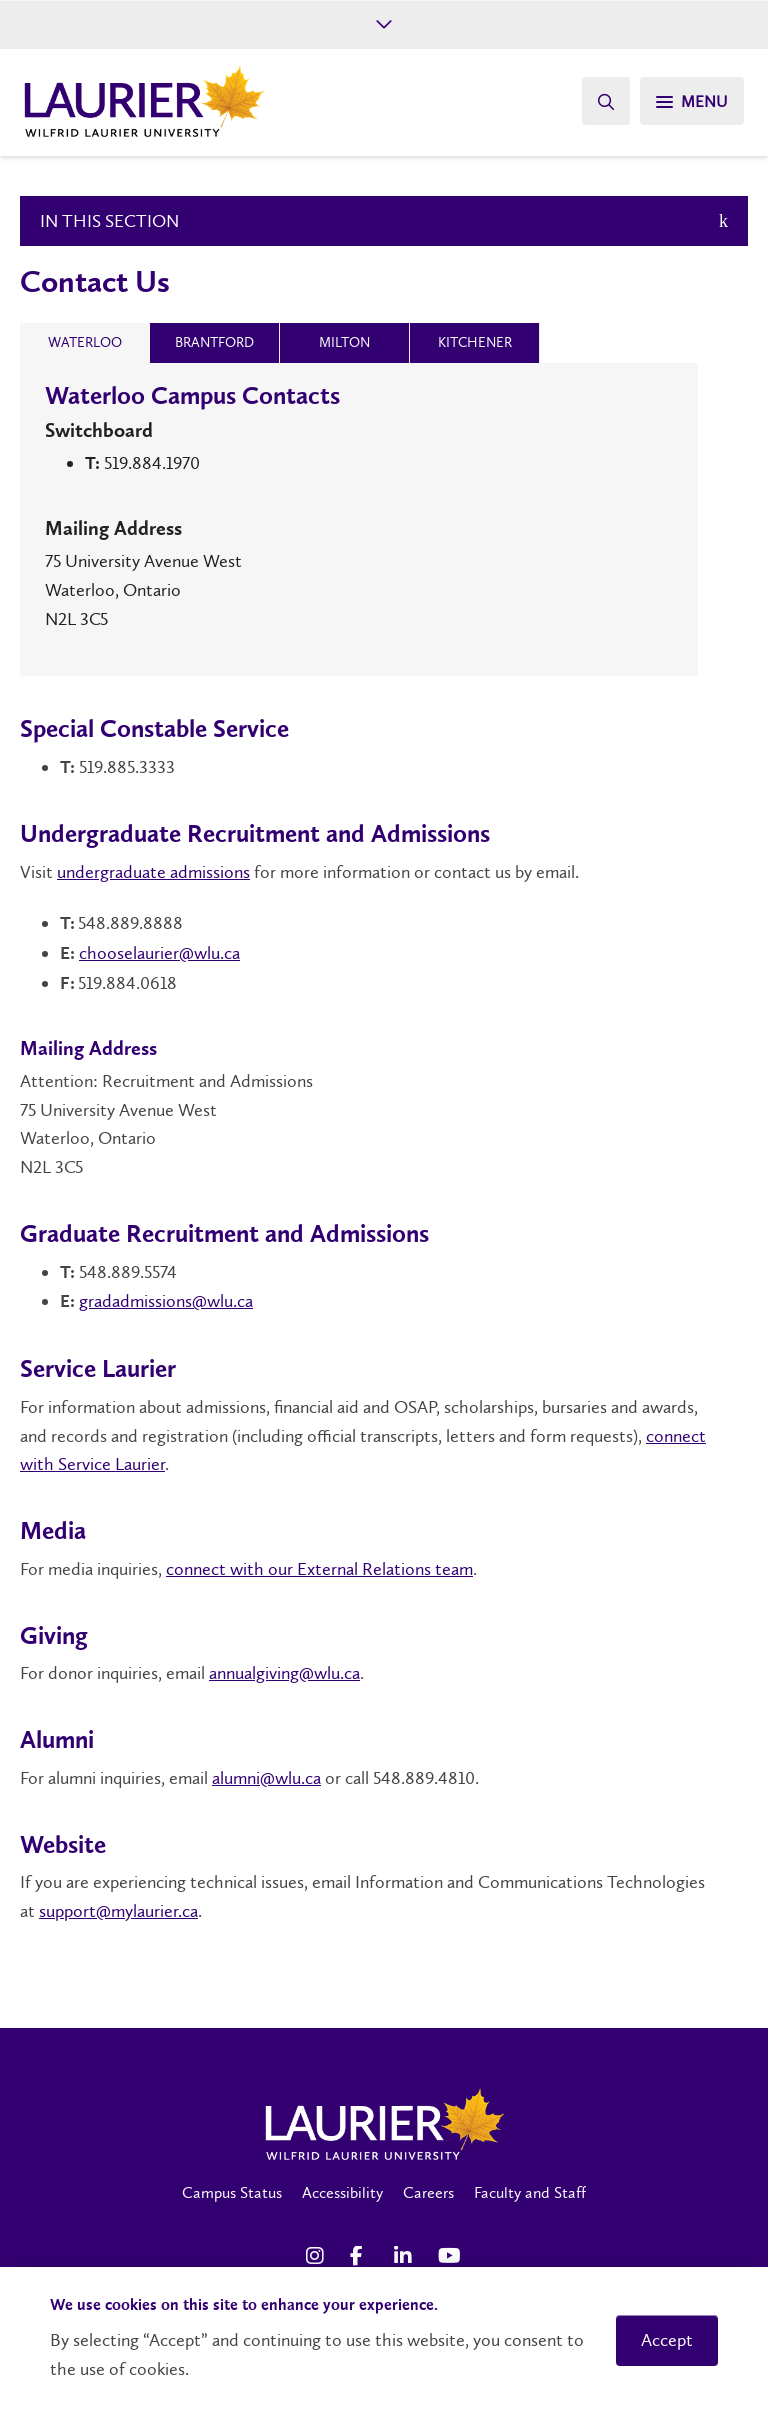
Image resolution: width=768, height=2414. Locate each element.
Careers (428, 2192)
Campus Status (232, 2192)
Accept (667, 2340)
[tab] (85, 343)
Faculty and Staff (530, 2192)
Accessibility (342, 2192)
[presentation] (85, 342)
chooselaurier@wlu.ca (159, 953)
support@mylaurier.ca (118, 1911)
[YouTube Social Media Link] (450, 2256)
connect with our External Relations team (319, 1569)
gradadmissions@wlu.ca (166, 1301)
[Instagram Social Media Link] (318, 2256)
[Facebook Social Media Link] (362, 2256)
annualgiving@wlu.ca (284, 1673)
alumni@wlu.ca (266, 1778)
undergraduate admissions (153, 872)
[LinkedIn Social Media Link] (406, 2256)
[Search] (606, 101)
